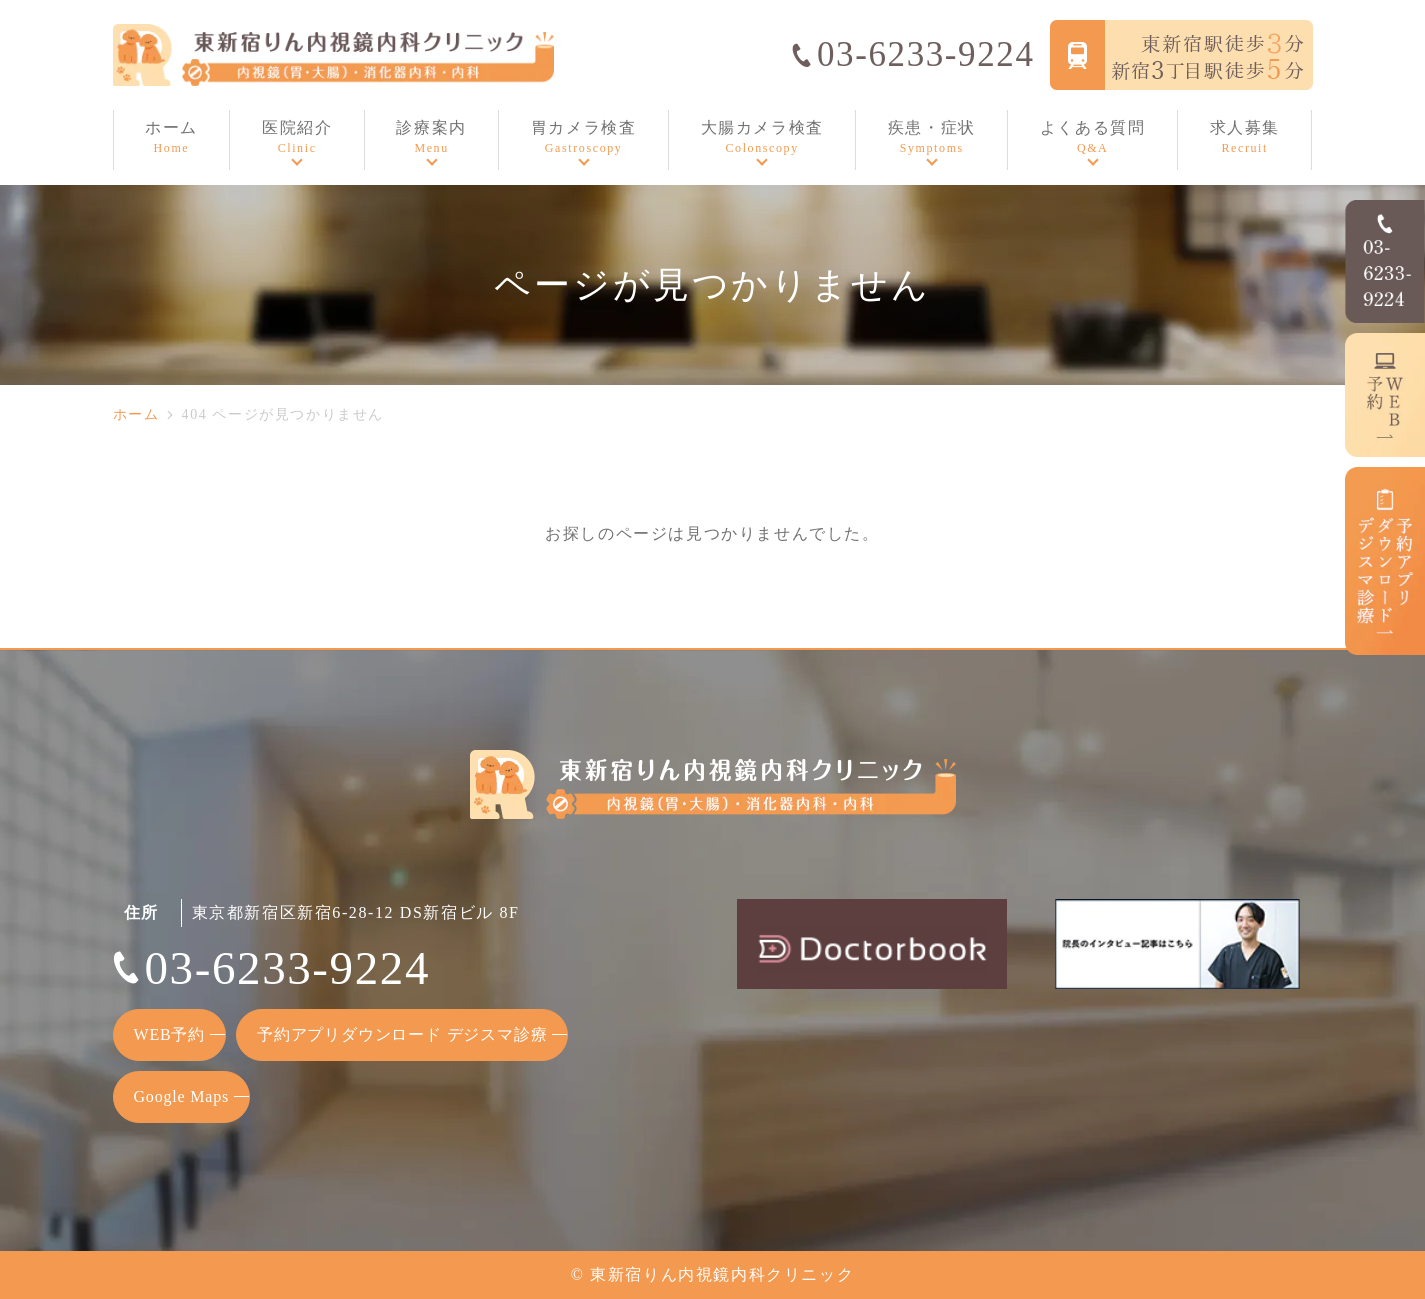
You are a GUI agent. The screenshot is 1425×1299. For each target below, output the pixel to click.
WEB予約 (170, 1034)
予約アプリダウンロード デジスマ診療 (402, 1034)
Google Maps (181, 1096)
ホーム (136, 414)
